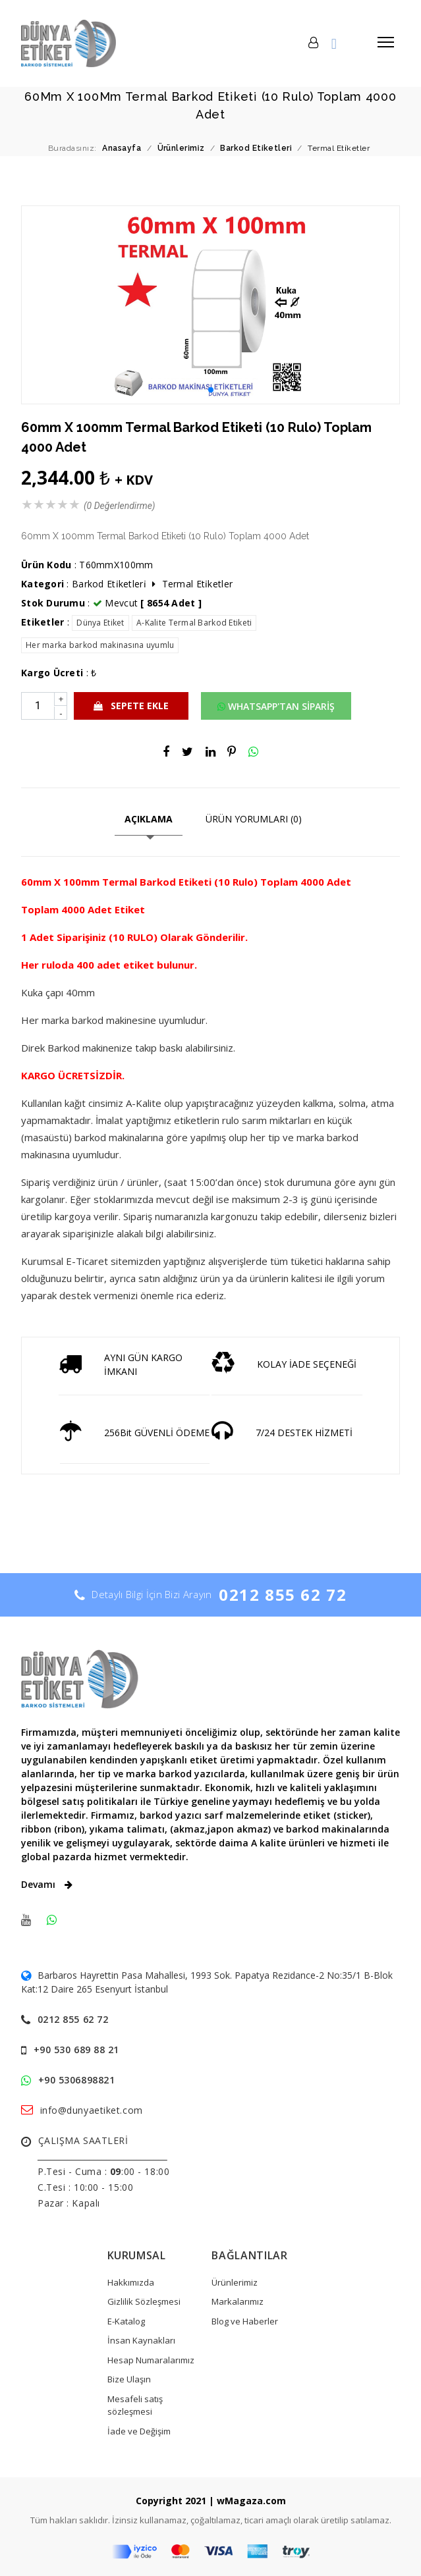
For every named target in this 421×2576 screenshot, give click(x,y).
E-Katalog (126, 2321)
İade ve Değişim (139, 2431)
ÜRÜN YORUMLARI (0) (254, 819)
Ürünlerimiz (234, 2282)
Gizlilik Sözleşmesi (144, 2301)
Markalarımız (237, 2301)
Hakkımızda (130, 2282)
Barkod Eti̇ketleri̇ (109, 583)
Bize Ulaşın (129, 2379)
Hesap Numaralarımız (150, 2360)
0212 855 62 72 (283, 1594)
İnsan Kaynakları (141, 2340)
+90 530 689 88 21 (77, 2049)
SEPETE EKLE (131, 705)
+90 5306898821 (76, 2080)
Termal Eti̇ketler (197, 583)
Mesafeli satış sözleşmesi (135, 2405)
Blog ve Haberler (244, 2321)
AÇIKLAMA (149, 819)
